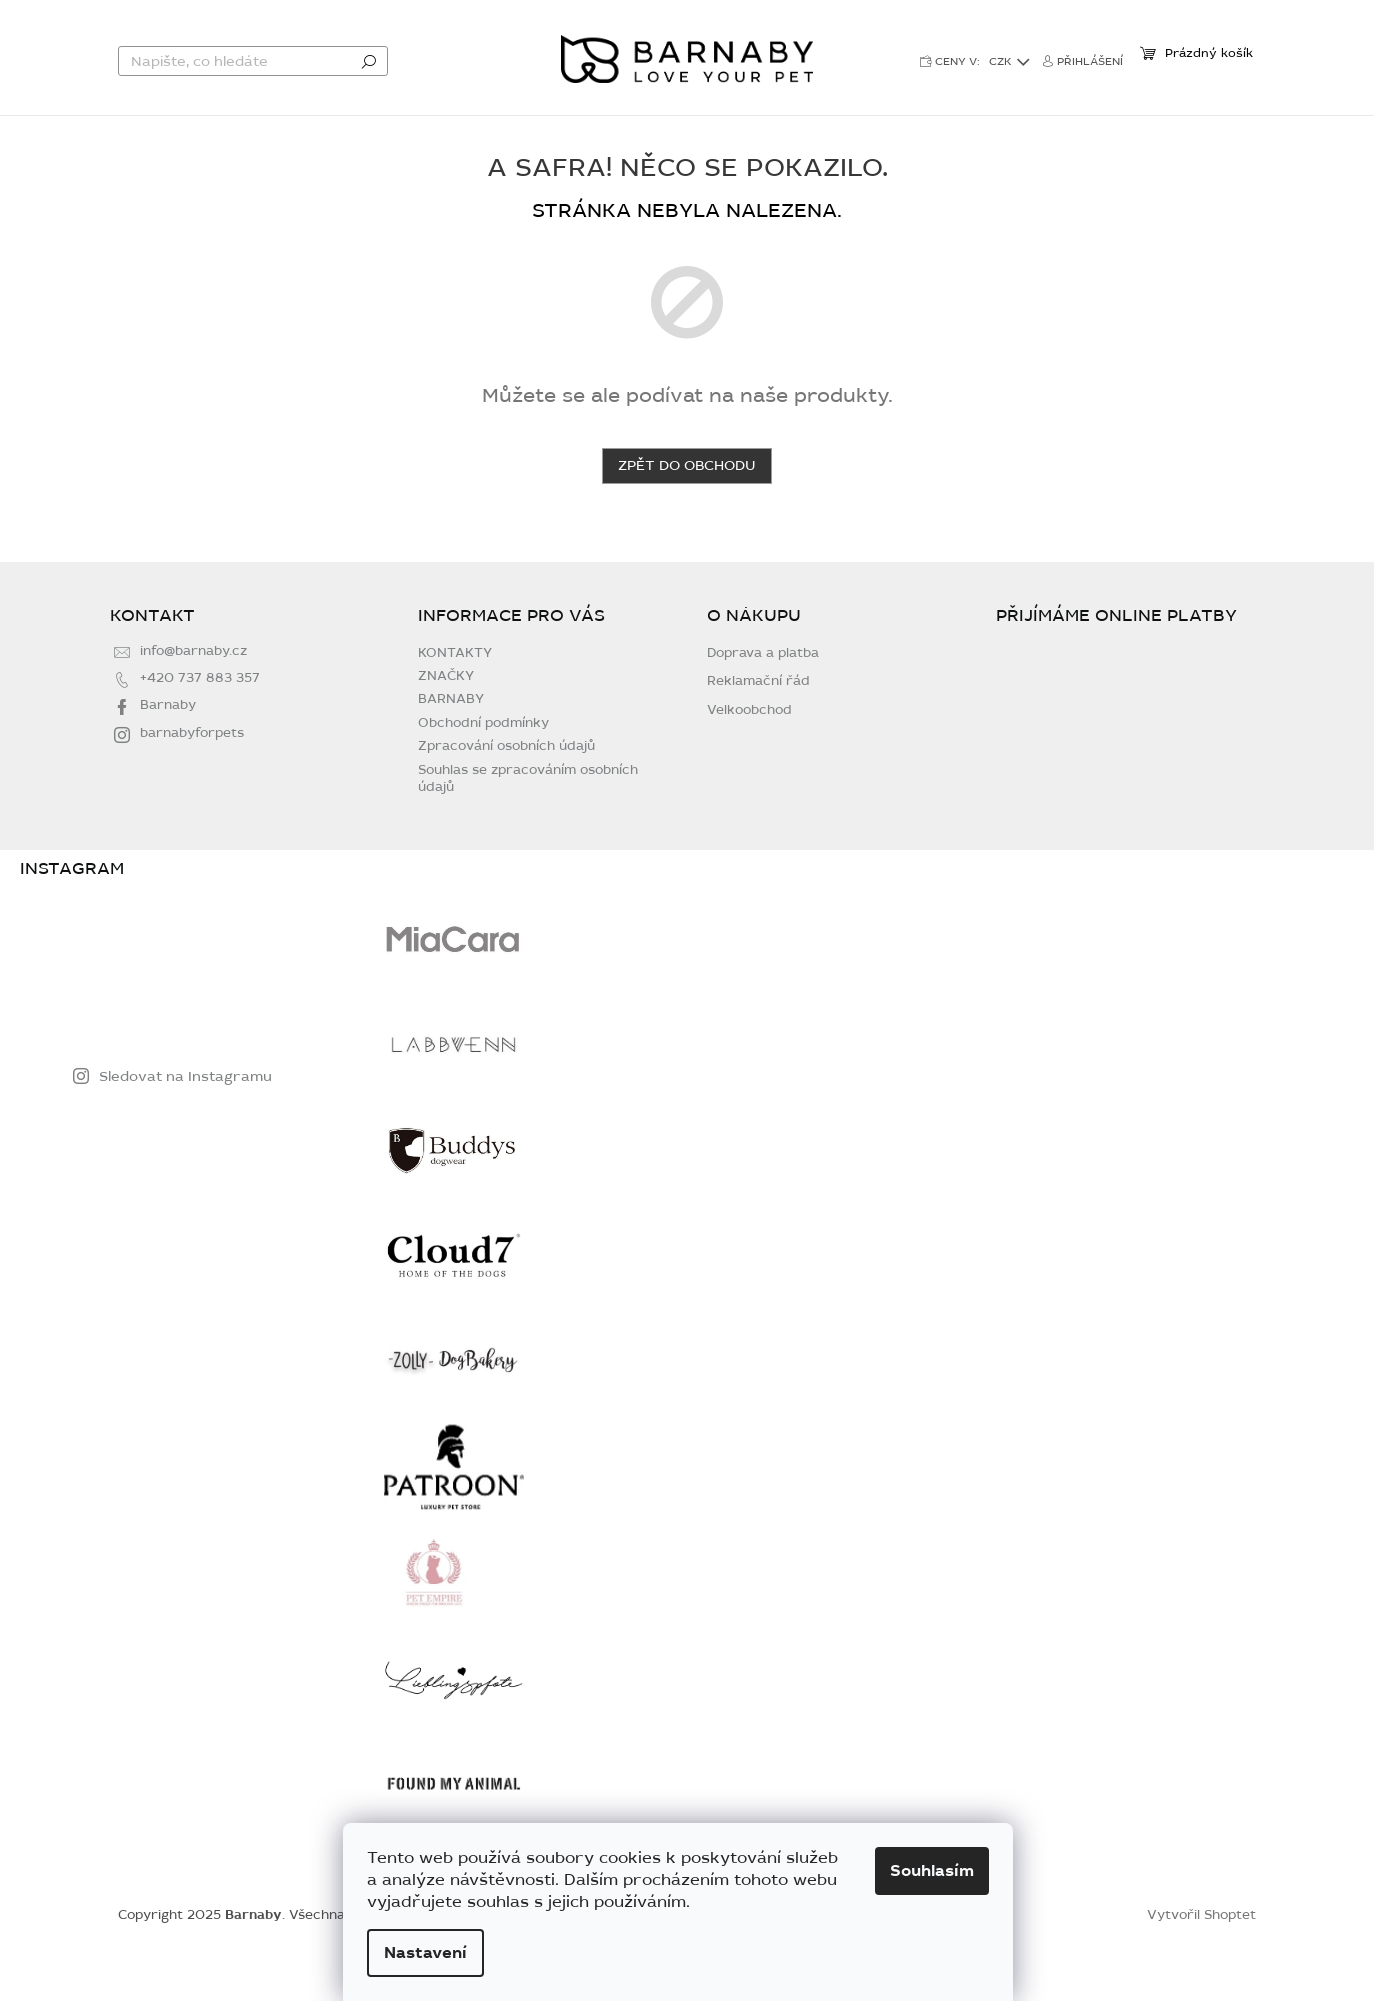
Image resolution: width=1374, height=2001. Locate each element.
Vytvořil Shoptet (1201, 1963)
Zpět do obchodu (687, 513)
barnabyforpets (192, 780)
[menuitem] (185, 134)
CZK (1002, 61)
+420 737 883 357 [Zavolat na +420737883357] (200, 726)
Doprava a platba (763, 700)
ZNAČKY (446, 724)
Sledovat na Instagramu (185, 1123)
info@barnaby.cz (193, 698)
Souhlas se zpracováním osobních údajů (528, 825)
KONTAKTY (455, 700)
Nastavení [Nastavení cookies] (434, 1953)
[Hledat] (253, 61)
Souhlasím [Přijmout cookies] (941, 1871)
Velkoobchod (749, 758)
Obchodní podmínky (483, 770)
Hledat (369, 61)
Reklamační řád (758, 729)
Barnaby (168, 753)
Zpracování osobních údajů (506, 794)
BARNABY (451, 747)
